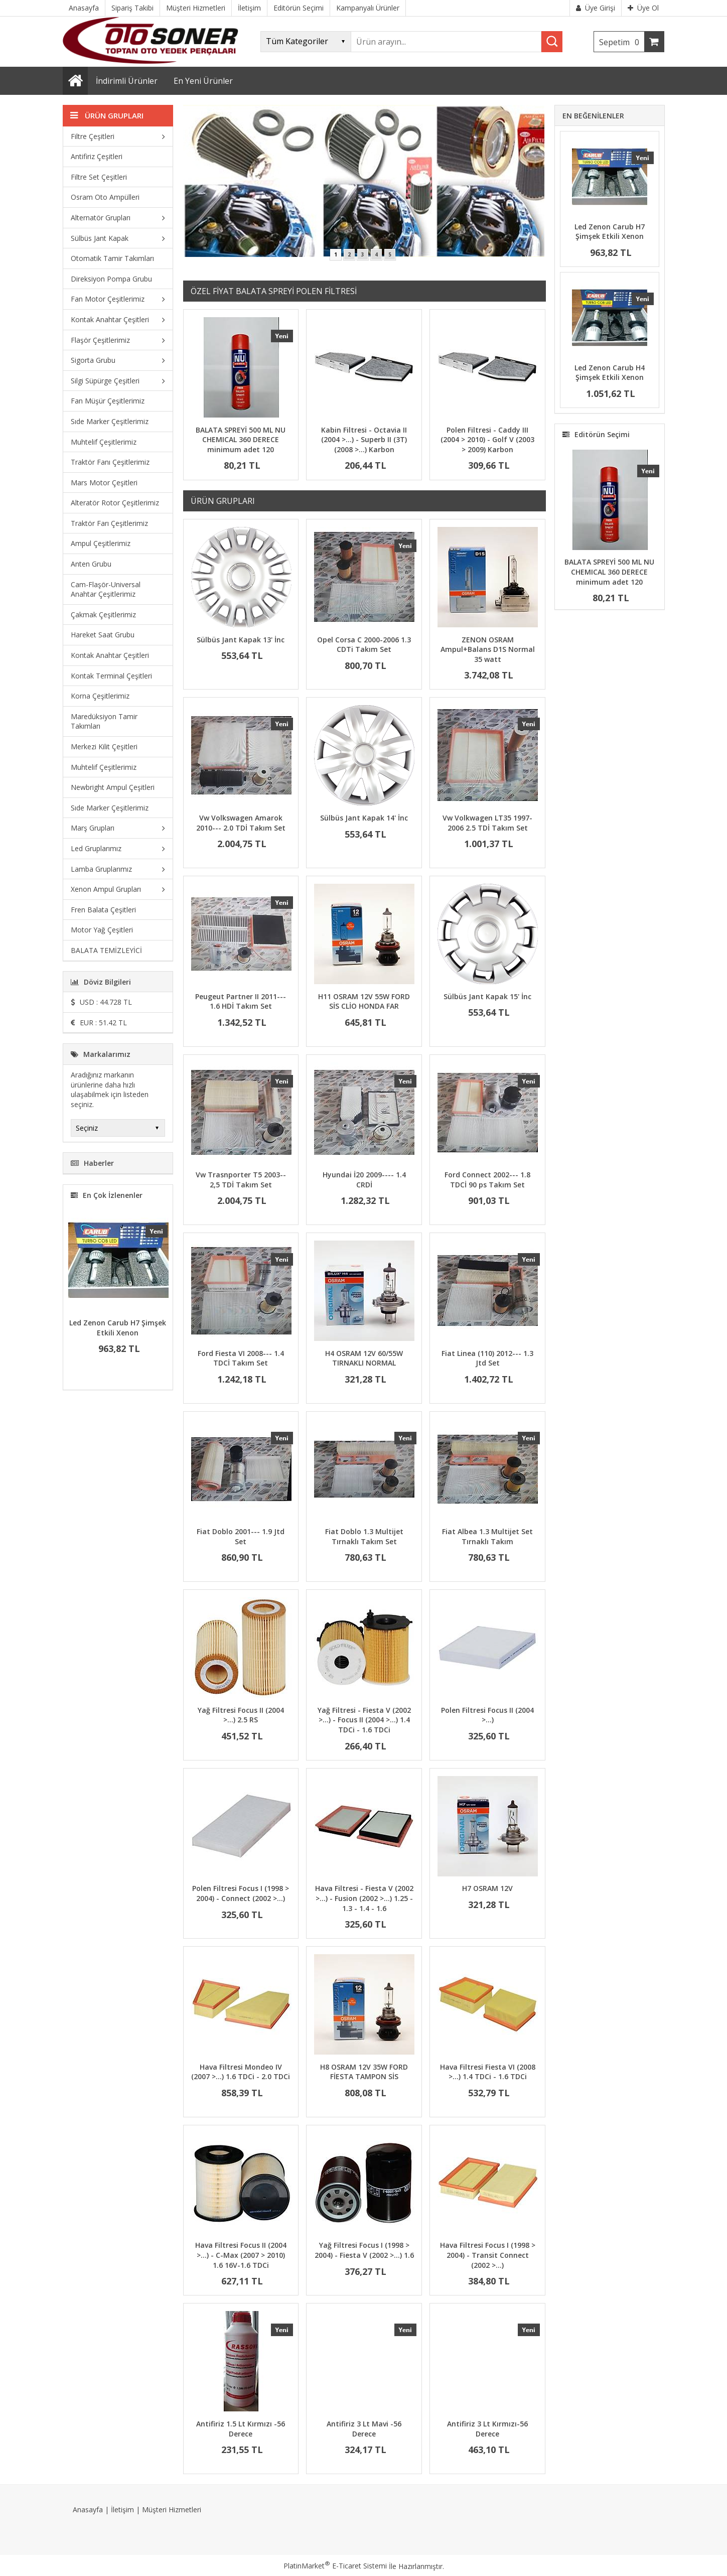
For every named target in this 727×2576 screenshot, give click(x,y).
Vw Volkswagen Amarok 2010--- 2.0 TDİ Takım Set (240, 823)
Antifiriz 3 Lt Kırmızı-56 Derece (487, 2428)
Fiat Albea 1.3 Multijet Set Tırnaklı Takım (487, 1536)
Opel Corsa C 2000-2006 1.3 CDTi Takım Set (364, 644)
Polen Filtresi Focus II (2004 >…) (487, 1715)
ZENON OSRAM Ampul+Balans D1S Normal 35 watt (488, 649)
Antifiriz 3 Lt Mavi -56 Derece (364, 2428)
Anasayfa (88, 2509)
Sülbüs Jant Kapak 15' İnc (487, 996)
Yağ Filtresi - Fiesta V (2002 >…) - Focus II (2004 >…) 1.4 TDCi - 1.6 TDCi (364, 1719)
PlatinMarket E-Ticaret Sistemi (335, 2565)
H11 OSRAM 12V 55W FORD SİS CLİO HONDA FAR (364, 1001)
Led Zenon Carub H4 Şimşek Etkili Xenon (609, 372)
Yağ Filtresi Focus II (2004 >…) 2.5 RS (241, 1715)
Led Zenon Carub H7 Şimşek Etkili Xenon (117, 1327)
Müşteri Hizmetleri (171, 2509)
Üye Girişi (595, 8)
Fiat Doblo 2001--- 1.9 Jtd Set (240, 1536)
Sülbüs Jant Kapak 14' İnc (364, 818)
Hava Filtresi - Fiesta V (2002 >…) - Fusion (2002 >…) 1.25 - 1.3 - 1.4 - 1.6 (364, 1898)
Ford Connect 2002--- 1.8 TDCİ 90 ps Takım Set (487, 1179)
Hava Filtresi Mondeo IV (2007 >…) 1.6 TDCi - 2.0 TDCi (240, 2072)
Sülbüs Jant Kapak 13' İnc (240, 639)
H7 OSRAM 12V (487, 1888)
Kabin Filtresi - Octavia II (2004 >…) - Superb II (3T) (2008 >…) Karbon (364, 439)
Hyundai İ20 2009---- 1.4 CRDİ (364, 1179)
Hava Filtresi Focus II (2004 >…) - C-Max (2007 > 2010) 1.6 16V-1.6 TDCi (240, 2254)
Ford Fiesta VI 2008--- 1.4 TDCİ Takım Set (241, 1358)
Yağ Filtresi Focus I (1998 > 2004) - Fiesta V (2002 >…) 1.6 (364, 2250)
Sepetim (621, 42)
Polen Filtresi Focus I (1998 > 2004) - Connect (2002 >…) (240, 1893)
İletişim (122, 2509)
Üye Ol (643, 8)
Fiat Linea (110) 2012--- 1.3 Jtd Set (487, 1358)
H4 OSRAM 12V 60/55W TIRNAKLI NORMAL (364, 1358)
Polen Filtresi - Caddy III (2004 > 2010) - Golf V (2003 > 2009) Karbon (487, 439)
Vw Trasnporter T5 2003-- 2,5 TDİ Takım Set (241, 1179)
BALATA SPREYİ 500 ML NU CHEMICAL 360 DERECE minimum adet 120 (240, 439)
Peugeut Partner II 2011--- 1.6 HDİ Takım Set (240, 1001)
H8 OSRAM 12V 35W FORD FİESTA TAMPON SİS (364, 2072)
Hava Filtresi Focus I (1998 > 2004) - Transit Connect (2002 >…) (487, 2254)
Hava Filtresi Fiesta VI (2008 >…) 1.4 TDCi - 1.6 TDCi (487, 2072)
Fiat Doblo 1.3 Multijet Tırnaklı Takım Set (364, 1536)
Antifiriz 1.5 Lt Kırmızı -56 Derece (240, 2428)
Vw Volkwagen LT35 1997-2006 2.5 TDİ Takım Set (487, 823)
